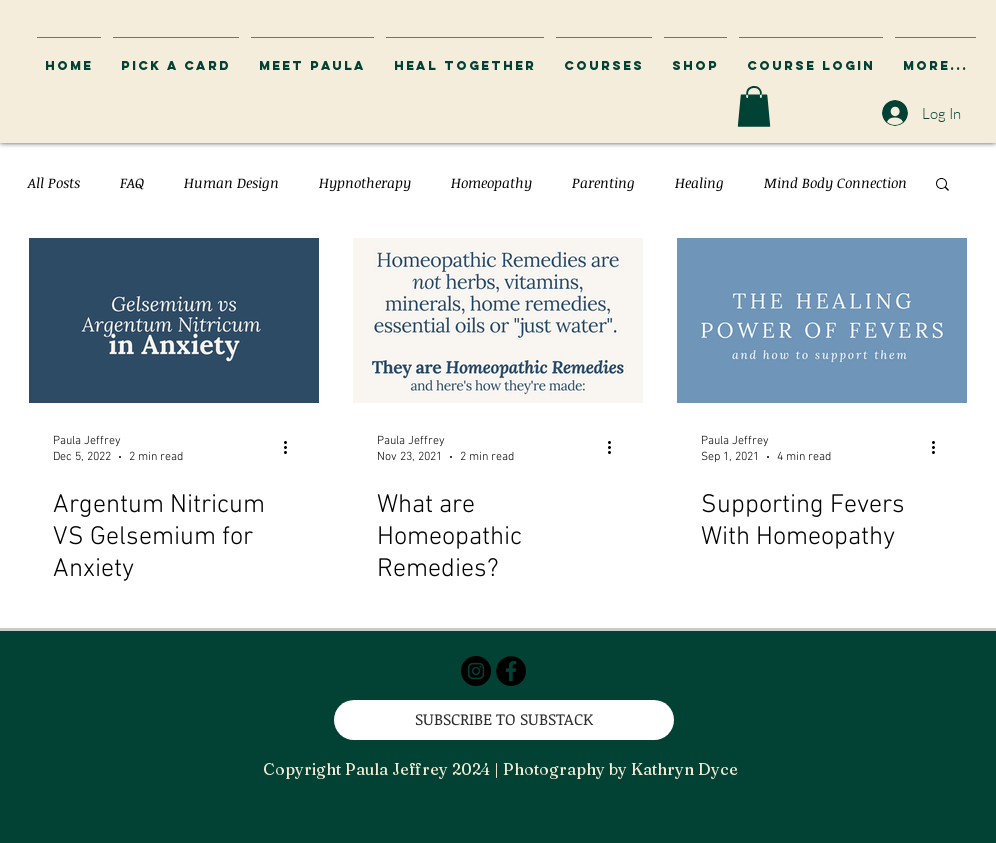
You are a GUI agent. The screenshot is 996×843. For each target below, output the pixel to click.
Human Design (231, 182)
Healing (699, 182)
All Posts (54, 182)
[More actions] (292, 448)
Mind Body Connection (835, 182)
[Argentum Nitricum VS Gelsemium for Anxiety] (174, 320)
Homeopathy (491, 182)
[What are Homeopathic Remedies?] (498, 320)
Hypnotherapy (365, 182)
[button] (811, 57)
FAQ (132, 182)
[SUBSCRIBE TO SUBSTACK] (504, 720)
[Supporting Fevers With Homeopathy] (822, 320)
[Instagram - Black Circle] (476, 671)
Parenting (603, 182)
